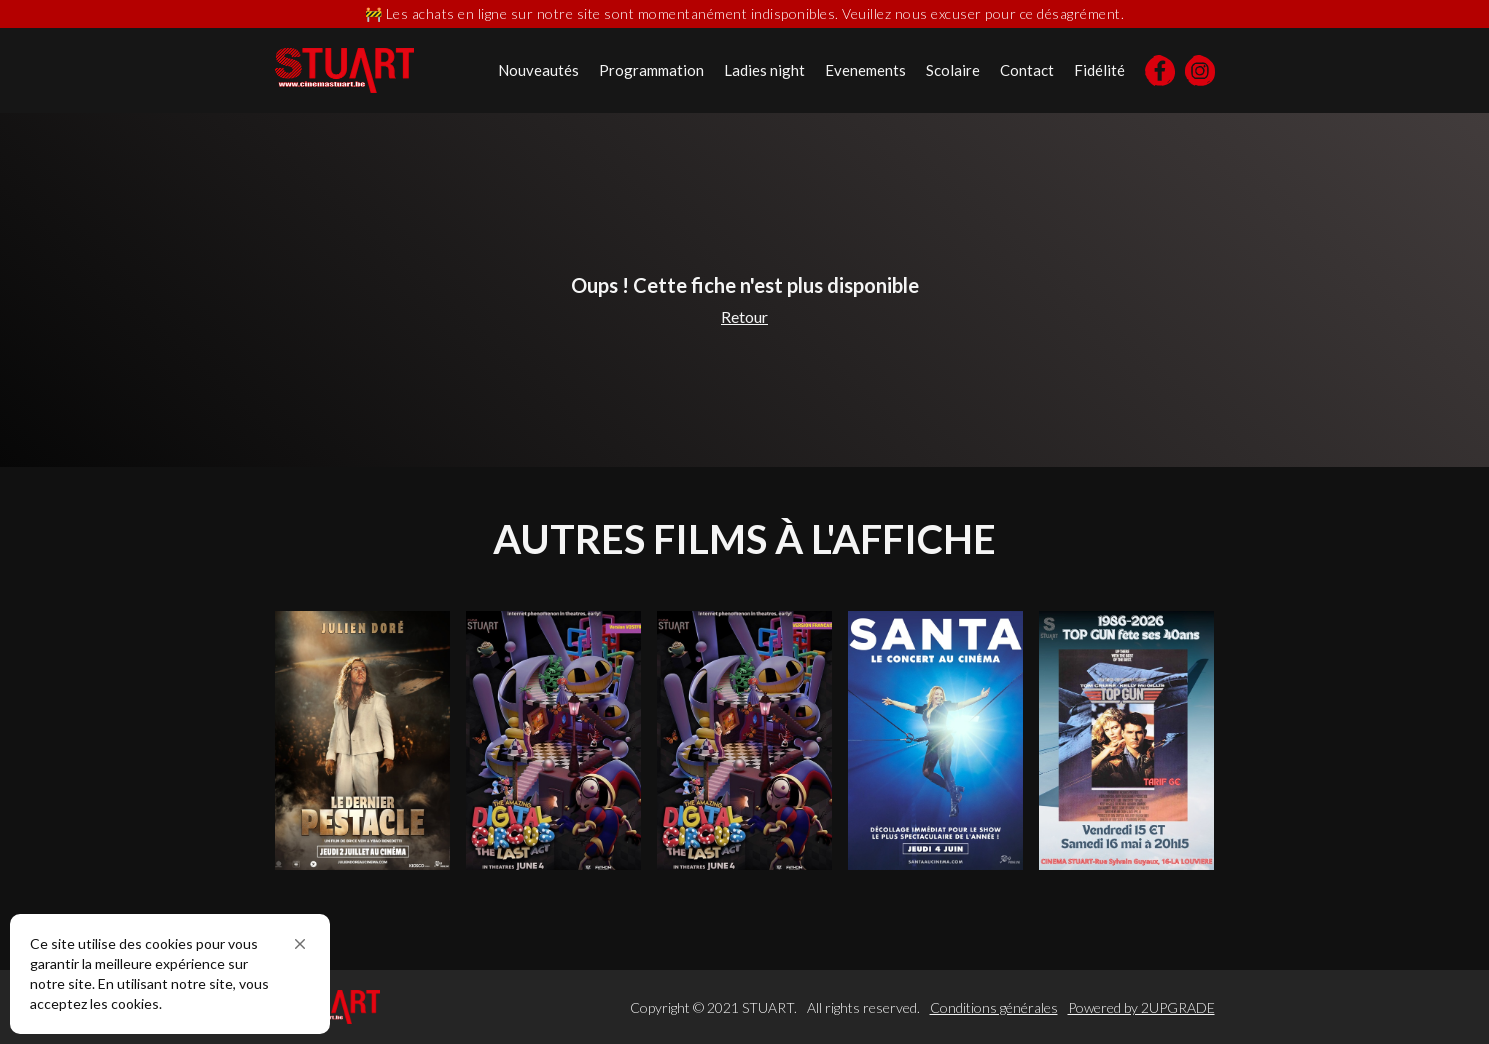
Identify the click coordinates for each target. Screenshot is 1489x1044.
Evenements (865, 70)
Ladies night (764, 70)
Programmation (651, 70)
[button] (300, 944)
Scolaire (953, 70)
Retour (744, 316)
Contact (1027, 70)
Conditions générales (994, 1007)
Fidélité (1099, 70)
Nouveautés (538, 70)
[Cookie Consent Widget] (170, 974)
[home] (344, 70)
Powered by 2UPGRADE (1141, 1007)
